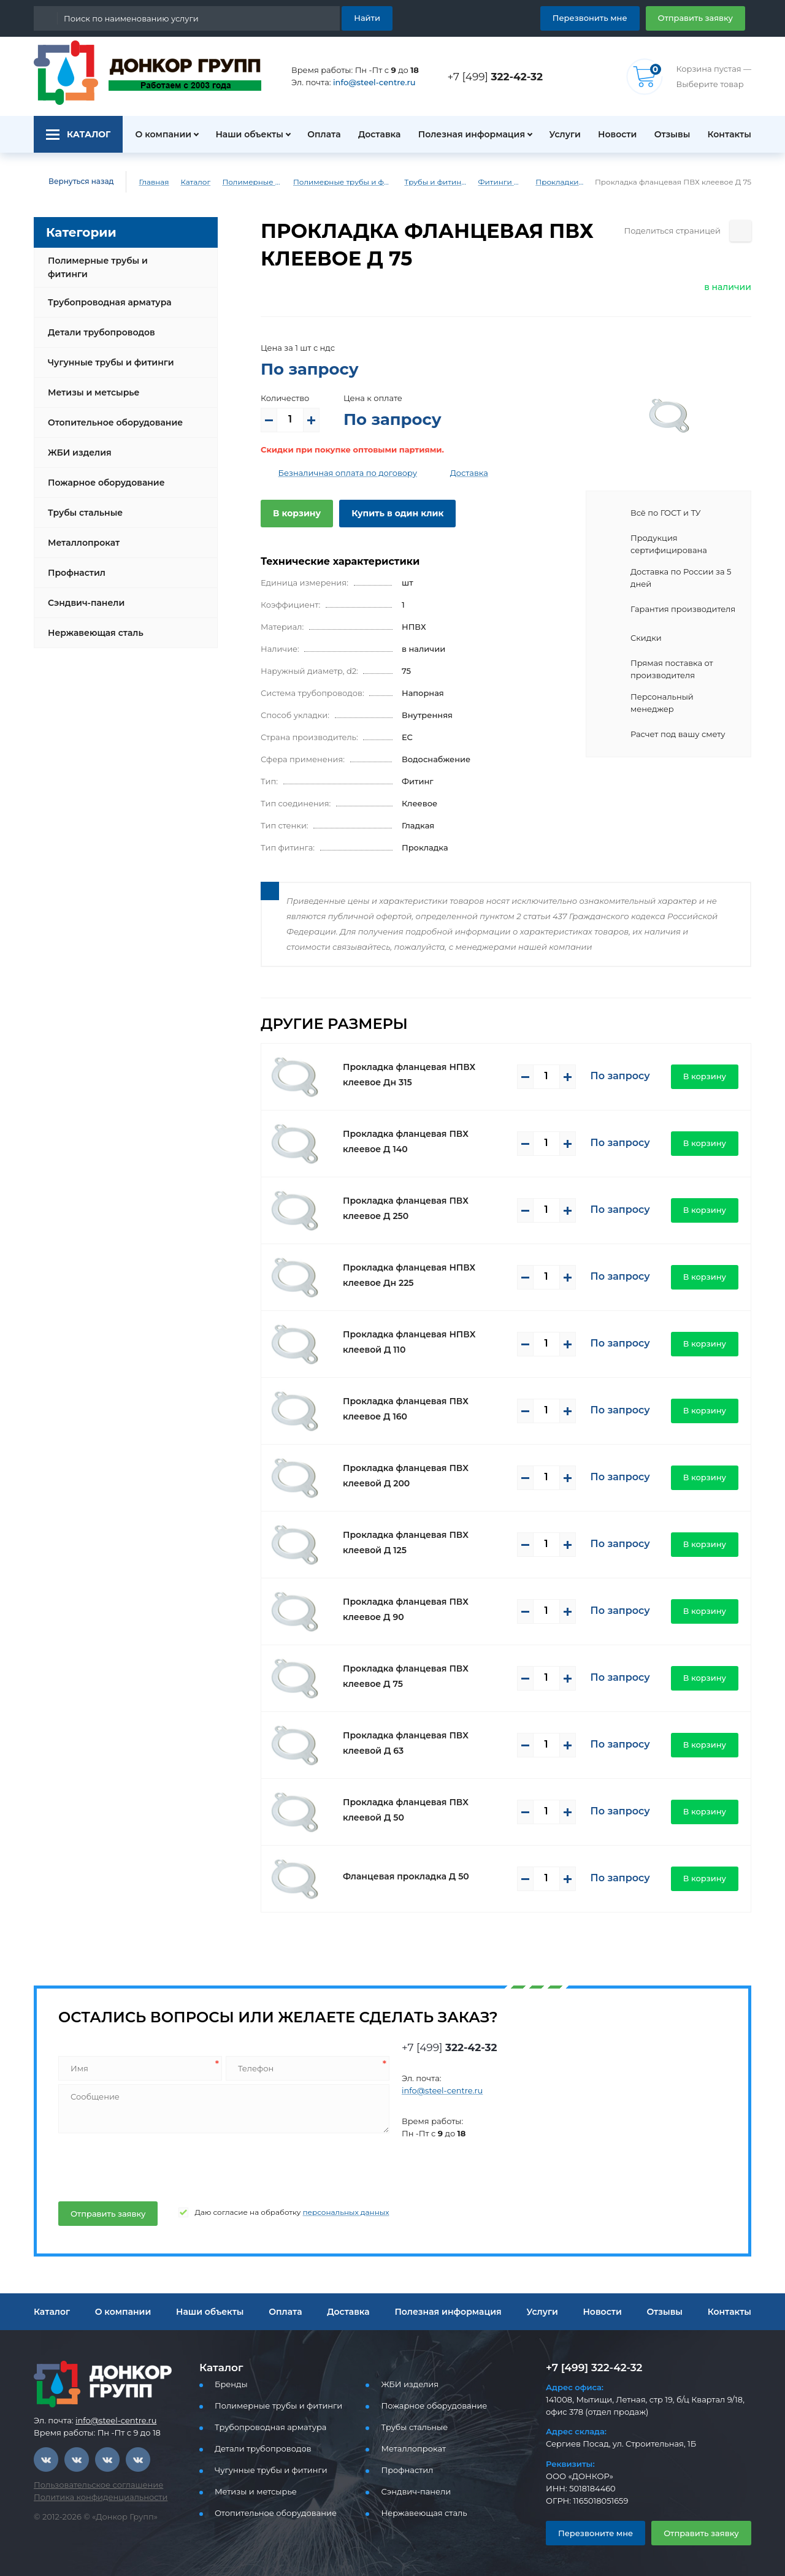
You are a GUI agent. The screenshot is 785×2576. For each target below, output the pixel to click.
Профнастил (75, 563)
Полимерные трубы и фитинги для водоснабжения (342, 182)
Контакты (731, 134)
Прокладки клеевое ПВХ (573, 182)
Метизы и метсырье (90, 383)
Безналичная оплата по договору (338, 473)
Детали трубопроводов (97, 322)
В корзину (294, 513)
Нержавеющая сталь (92, 623)
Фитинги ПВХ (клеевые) (512, 182)
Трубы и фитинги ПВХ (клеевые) (441, 182)
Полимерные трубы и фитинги (246, 182)
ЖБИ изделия (77, 443)
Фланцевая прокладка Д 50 (400, 1876)
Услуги (559, 134)
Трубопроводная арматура (105, 292)
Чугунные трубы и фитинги (106, 352)
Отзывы (670, 134)
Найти (369, 17)
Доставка (375, 134)
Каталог (186, 182)
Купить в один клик (388, 513)
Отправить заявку (700, 17)
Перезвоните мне (590, 2532)
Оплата (318, 134)
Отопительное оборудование (110, 413)
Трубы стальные (84, 503)
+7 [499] (498, 76)
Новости (613, 134)
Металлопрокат (80, 533)
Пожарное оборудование (101, 473)
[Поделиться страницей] (740, 231)
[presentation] (149, 2164)
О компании (156, 134)
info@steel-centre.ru (367, 82)
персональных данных (320, 2212)
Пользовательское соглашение (91, 2485)
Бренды (229, 2384)
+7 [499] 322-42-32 (590, 2367)
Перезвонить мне (604, 17)
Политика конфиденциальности (92, 2497)
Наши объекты (242, 134)
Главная (145, 182)
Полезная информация (466, 134)
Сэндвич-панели (83, 593)
